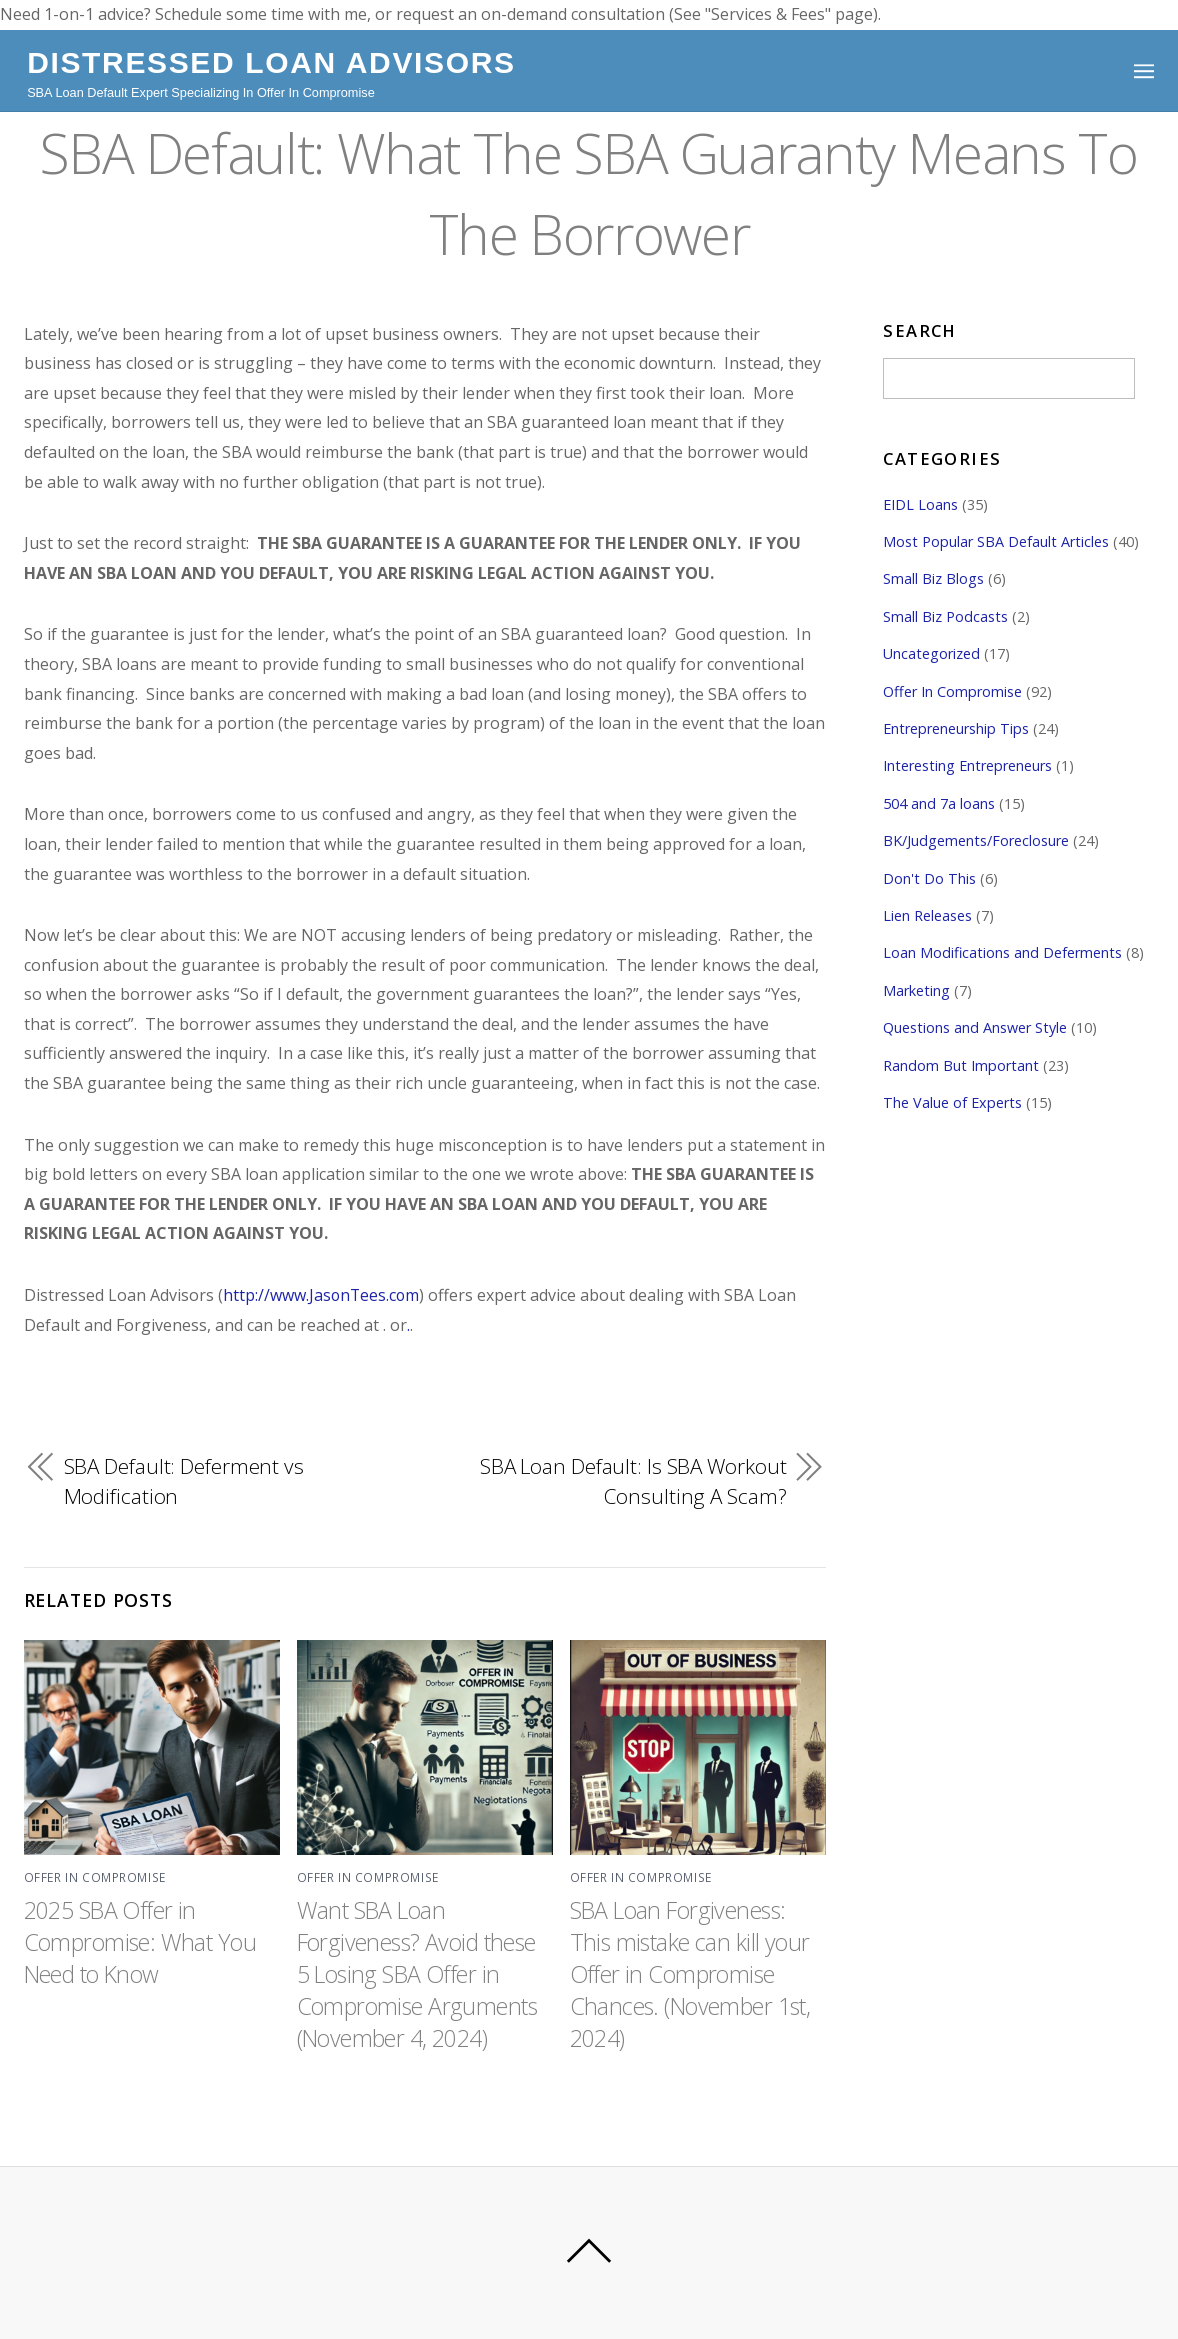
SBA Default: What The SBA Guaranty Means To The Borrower (589, 192)
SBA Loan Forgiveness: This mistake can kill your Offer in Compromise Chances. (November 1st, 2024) (693, 1973)
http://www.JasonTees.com (322, 1295)
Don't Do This (929, 878)
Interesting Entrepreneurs (967, 766)
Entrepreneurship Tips (956, 728)
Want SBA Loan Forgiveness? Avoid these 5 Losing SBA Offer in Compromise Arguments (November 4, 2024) (420, 1973)
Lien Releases (927, 915)
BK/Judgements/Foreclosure (976, 840)
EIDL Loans (920, 504)
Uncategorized (931, 653)
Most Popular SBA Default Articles (996, 541)
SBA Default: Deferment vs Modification (184, 1481)
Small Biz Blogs (933, 578)
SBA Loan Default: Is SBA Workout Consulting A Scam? (633, 1481)
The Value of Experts (952, 1102)
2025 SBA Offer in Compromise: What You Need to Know (142, 1941)
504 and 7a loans (939, 803)
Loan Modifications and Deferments (1002, 953)
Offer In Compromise (95, 1877)
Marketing (916, 990)
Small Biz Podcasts (945, 616)
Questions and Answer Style (975, 1027)
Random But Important (961, 1065)
